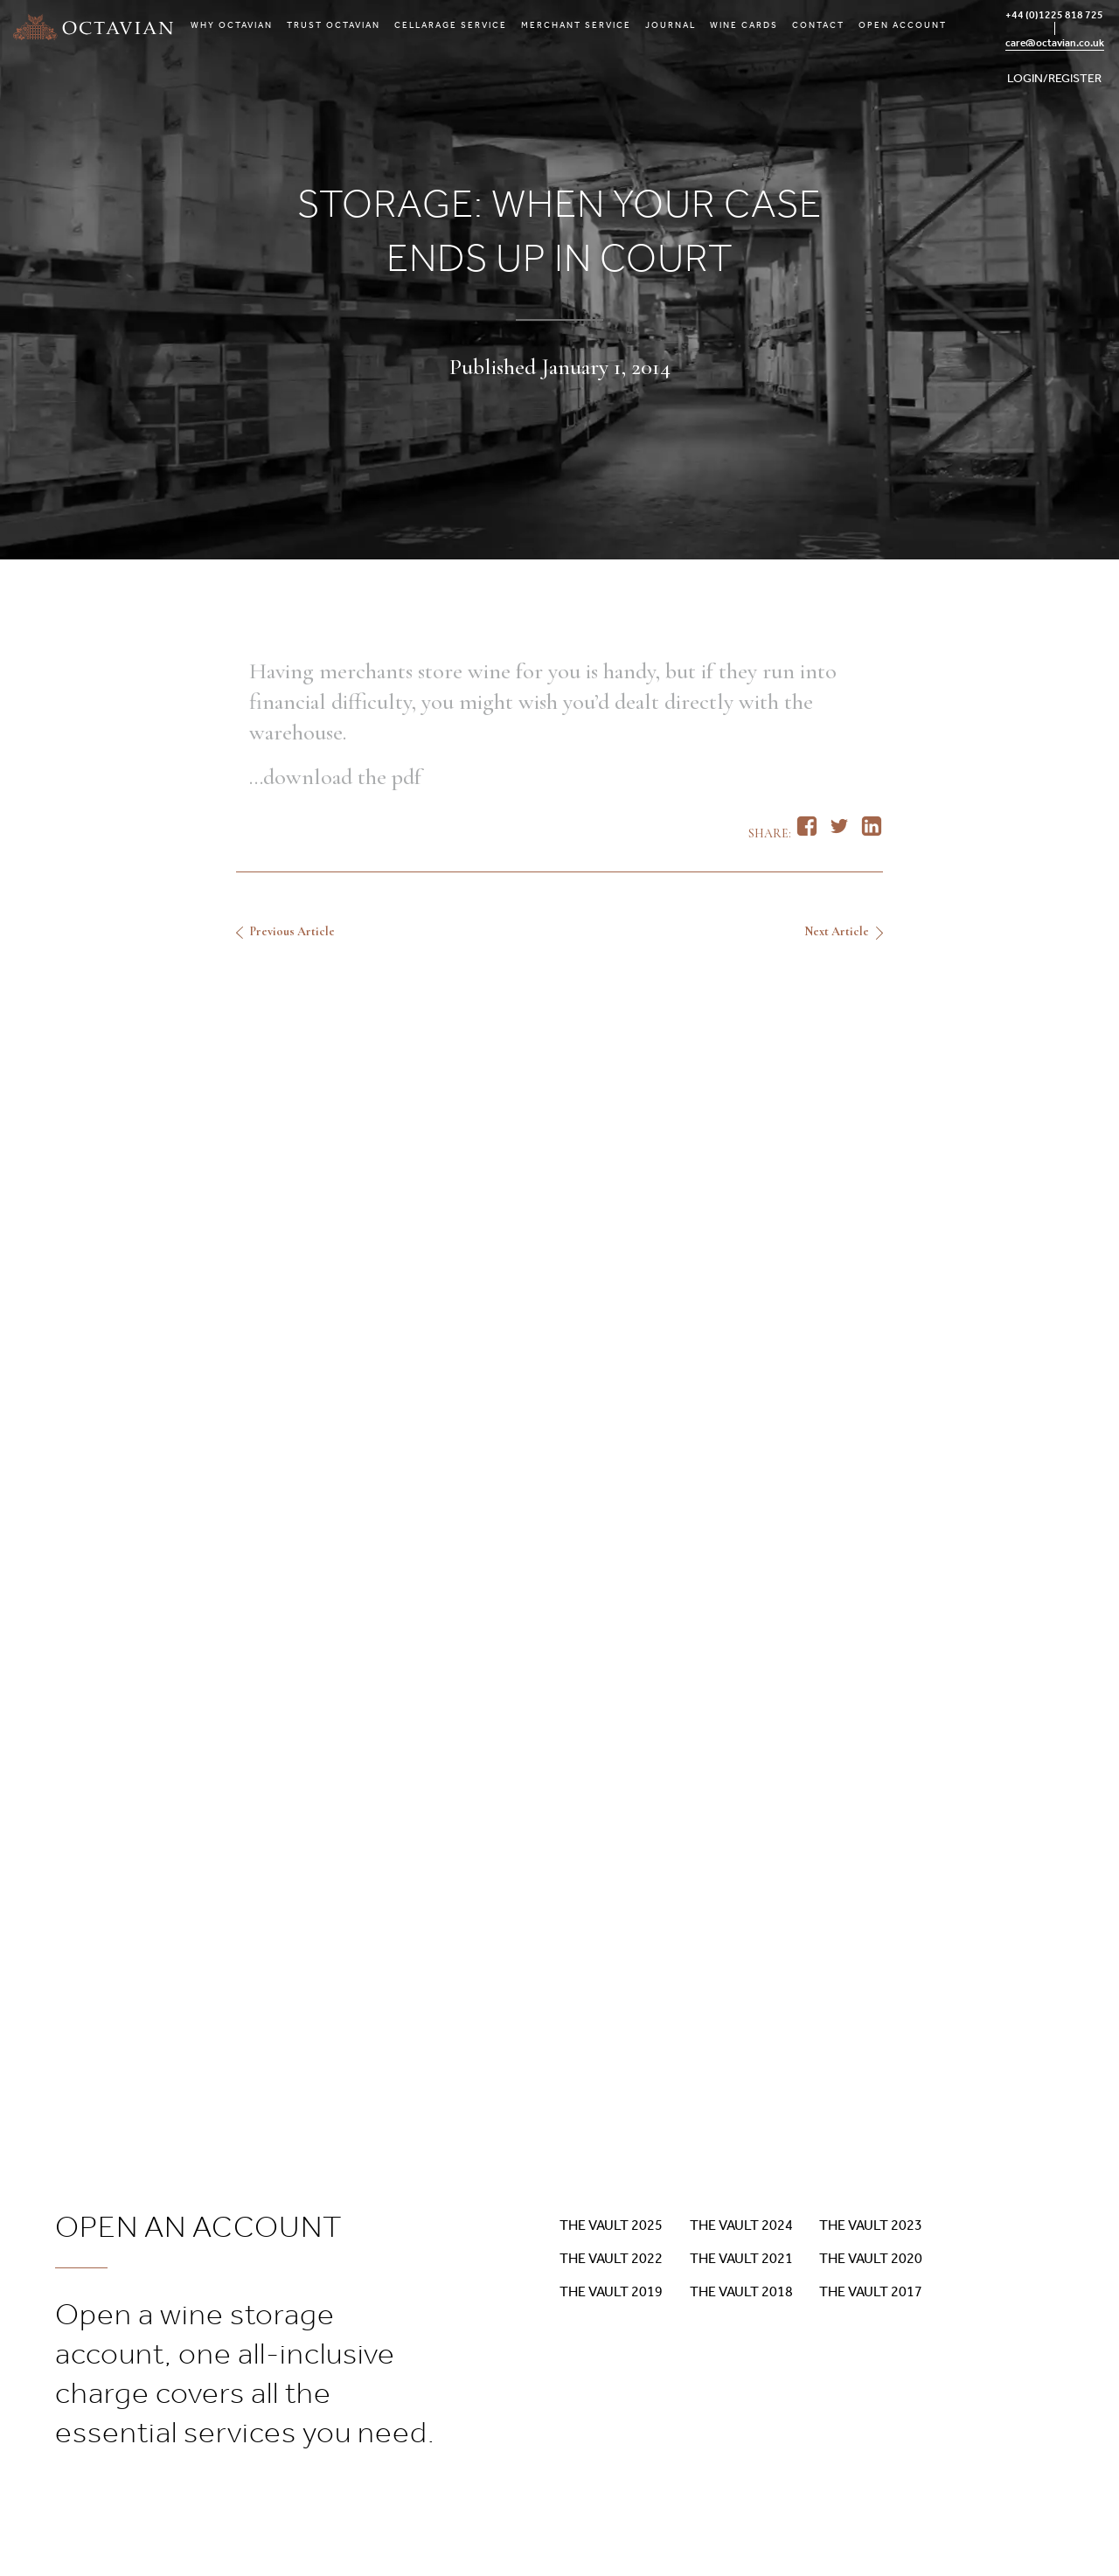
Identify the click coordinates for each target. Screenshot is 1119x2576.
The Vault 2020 (870, 2258)
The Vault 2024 (741, 2225)
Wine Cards (744, 25)
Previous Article (292, 931)
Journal (670, 25)
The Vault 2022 (611, 2258)
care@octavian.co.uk (1054, 43)
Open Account (902, 25)
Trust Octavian (333, 25)
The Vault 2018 (741, 2291)
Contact (818, 25)
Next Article (836, 931)
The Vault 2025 (611, 2225)
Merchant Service (576, 25)
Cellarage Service (450, 25)
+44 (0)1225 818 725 (1054, 15)
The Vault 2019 (611, 2291)
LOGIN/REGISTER (1054, 78)
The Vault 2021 (741, 2258)
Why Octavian (232, 25)
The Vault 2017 (870, 2291)
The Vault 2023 (870, 2225)
